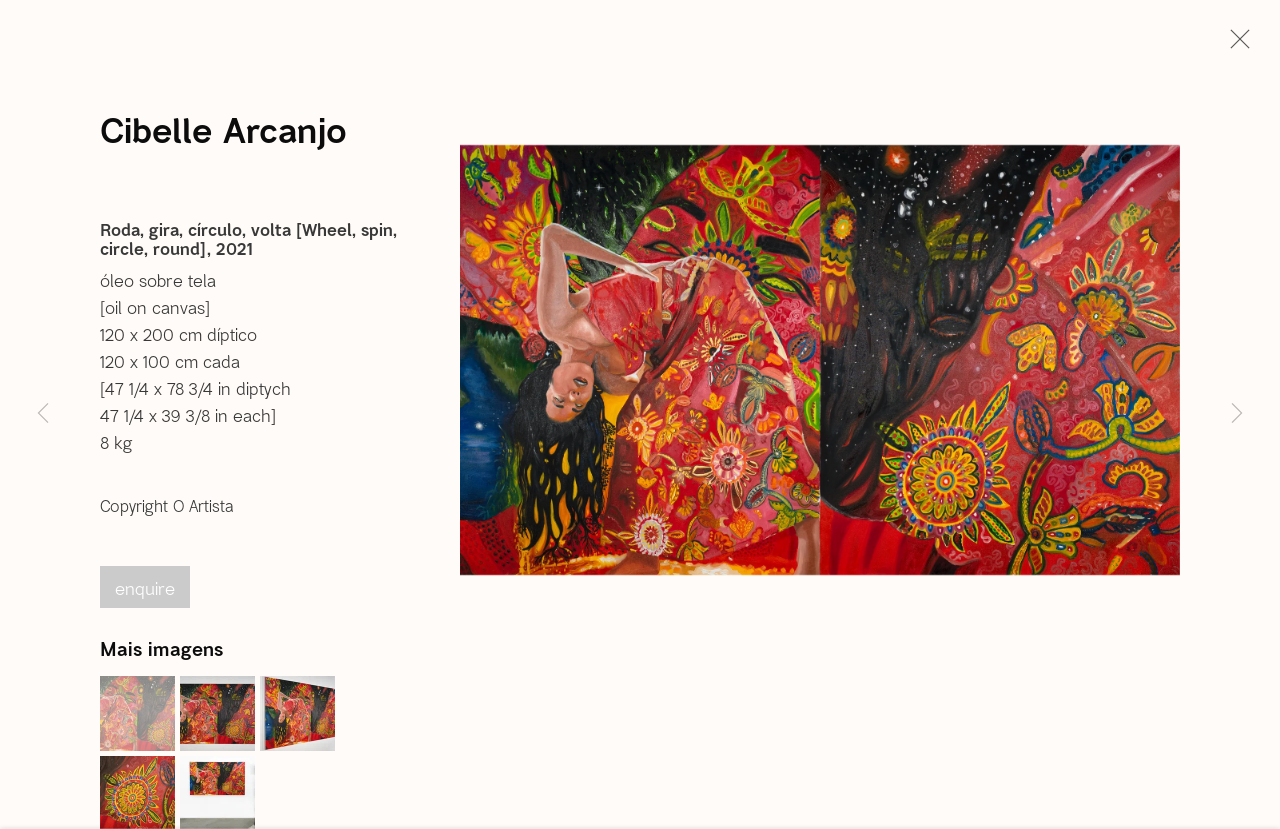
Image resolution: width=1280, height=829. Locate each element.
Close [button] (1235, 45)
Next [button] (1237, 414)
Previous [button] (43, 414)
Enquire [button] (145, 592)
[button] (137, 717)
